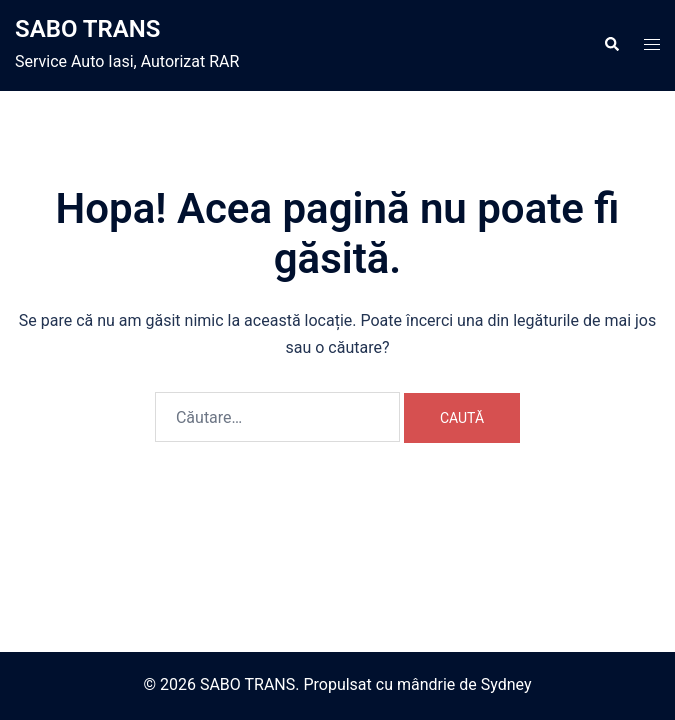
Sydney (506, 684)
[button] (611, 45)
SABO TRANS (87, 29)
